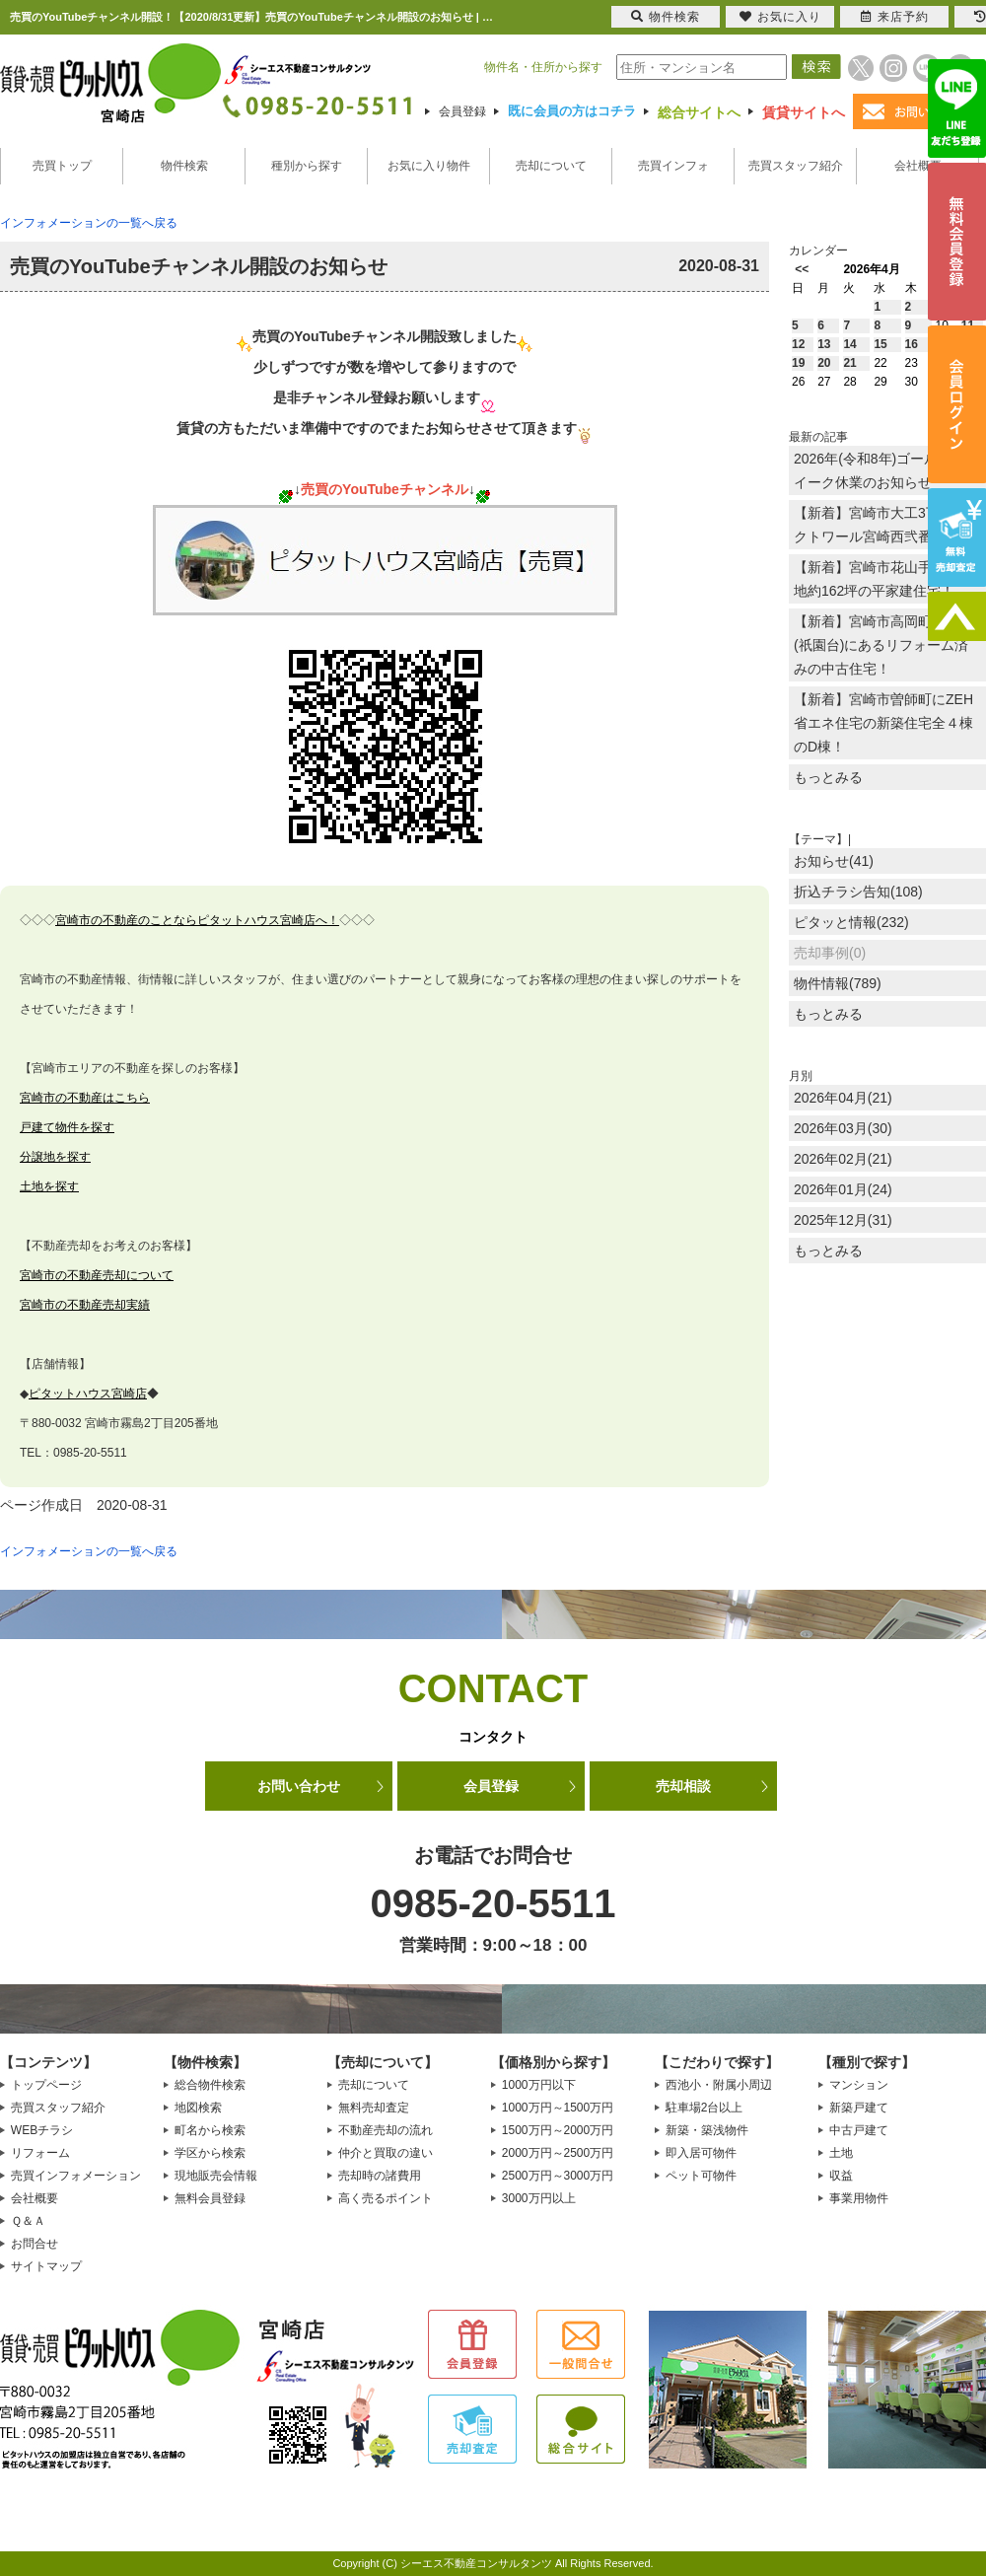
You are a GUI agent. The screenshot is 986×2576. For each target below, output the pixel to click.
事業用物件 (858, 2198)
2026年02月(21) (843, 1159)
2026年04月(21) (843, 1098)
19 (798, 363)
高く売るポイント (385, 2198)
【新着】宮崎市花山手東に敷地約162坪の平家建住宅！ (883, 579)
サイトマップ (46, 2266)
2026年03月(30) (843, 1128)
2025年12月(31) (843, 1220)
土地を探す (49, 1186)
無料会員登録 (210, 2198)
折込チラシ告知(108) (858, 891)
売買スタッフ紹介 (795, 166)
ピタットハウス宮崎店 (88, 1393)
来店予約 (895, 17)
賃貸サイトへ (803, 112)
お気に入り (780, 17)
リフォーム (40, 2153)
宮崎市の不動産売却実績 (85, 1305)
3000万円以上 (539, 2198)
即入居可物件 (701, 2153)
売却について (551, 166)
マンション (858, 2085)
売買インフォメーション (76, 2175)
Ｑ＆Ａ (28, 2221)
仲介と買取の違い (385, 2153)
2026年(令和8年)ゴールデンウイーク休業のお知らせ (886, 470)
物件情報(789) (837, 983)
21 (849, 363)
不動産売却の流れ (385, 2130)
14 (849, 344)
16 (911, 344)
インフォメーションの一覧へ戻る (88, 223)
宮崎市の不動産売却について (97, 1275)
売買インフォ (673, 166)
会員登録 (462, 111)
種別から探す (306, 166)
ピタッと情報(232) (851, 922)
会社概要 (918, 166)
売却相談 (683, 1786)
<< (802, 269)
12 (798, 344)
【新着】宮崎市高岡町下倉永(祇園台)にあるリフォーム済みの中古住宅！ (883, 645)
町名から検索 (210, 2130)
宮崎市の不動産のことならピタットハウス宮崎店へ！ (197, 920)
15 (880, 344)
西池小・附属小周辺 (719, 2085)
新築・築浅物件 (707, 2130)
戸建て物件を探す (67, 1127)
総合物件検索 (210, 2085)
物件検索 (184, 166)
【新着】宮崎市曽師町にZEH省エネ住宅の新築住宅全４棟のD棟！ (883, 722)
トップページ (46, 2085)
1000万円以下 (539, 2085)
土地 (841, 2153)
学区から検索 (210, 2153)
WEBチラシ (42, 2130)
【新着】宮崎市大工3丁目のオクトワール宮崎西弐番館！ (887, 524)
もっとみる (828, 777)
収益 (841, 2175)
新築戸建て (858, 2107)
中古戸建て (858, 2130)
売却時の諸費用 (379, 2175)
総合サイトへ (699, 112)
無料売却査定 (373, 2107)
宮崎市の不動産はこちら (85, 1098)
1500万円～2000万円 (557, 2130)
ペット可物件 (701, 2175)
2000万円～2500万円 (557, 2153)
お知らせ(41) (834, 861)
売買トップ (62, 166)
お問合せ (34, 2244)
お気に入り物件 (428, 166)
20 (823, 363)
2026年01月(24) (843, 1189)
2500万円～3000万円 (557, 2175)
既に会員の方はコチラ (572, 111)
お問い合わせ (298, 1786)
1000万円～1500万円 (557, 2107)
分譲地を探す (55, 1157)
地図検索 (198, 2107)
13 (823, 344)
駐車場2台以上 (704, 2107)
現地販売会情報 (216, 2175)
